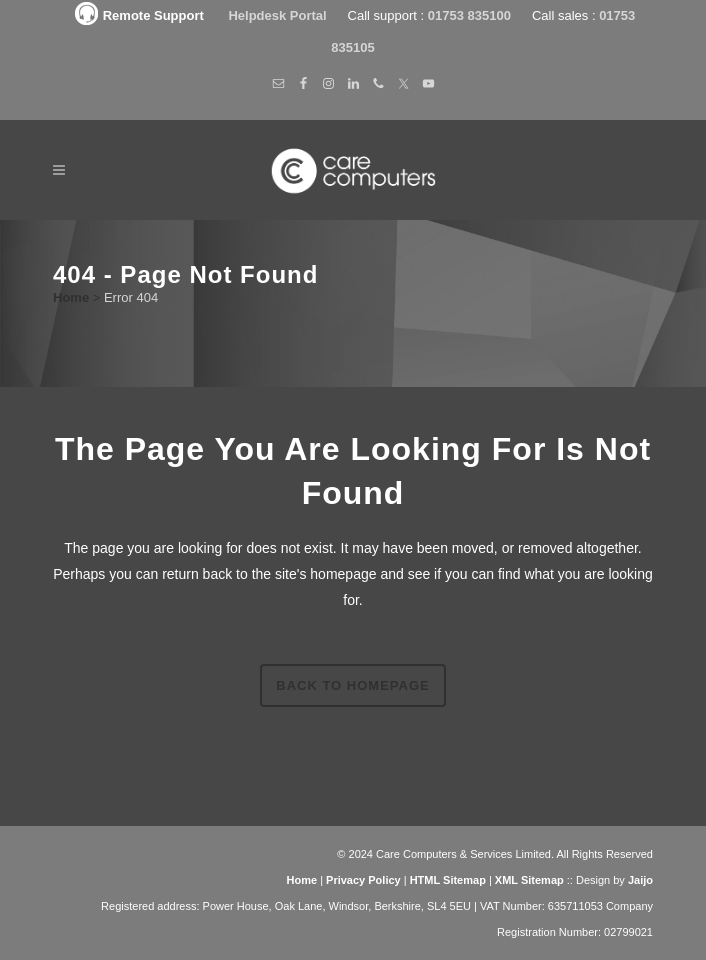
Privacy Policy (363, 880)
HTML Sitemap (448, 880)
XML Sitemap (529, 880)
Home (71, 297)
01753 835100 (469, 15)
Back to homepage (352, 685)
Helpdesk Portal (279, 15)
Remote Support (137, 15)
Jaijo (640, 880)
